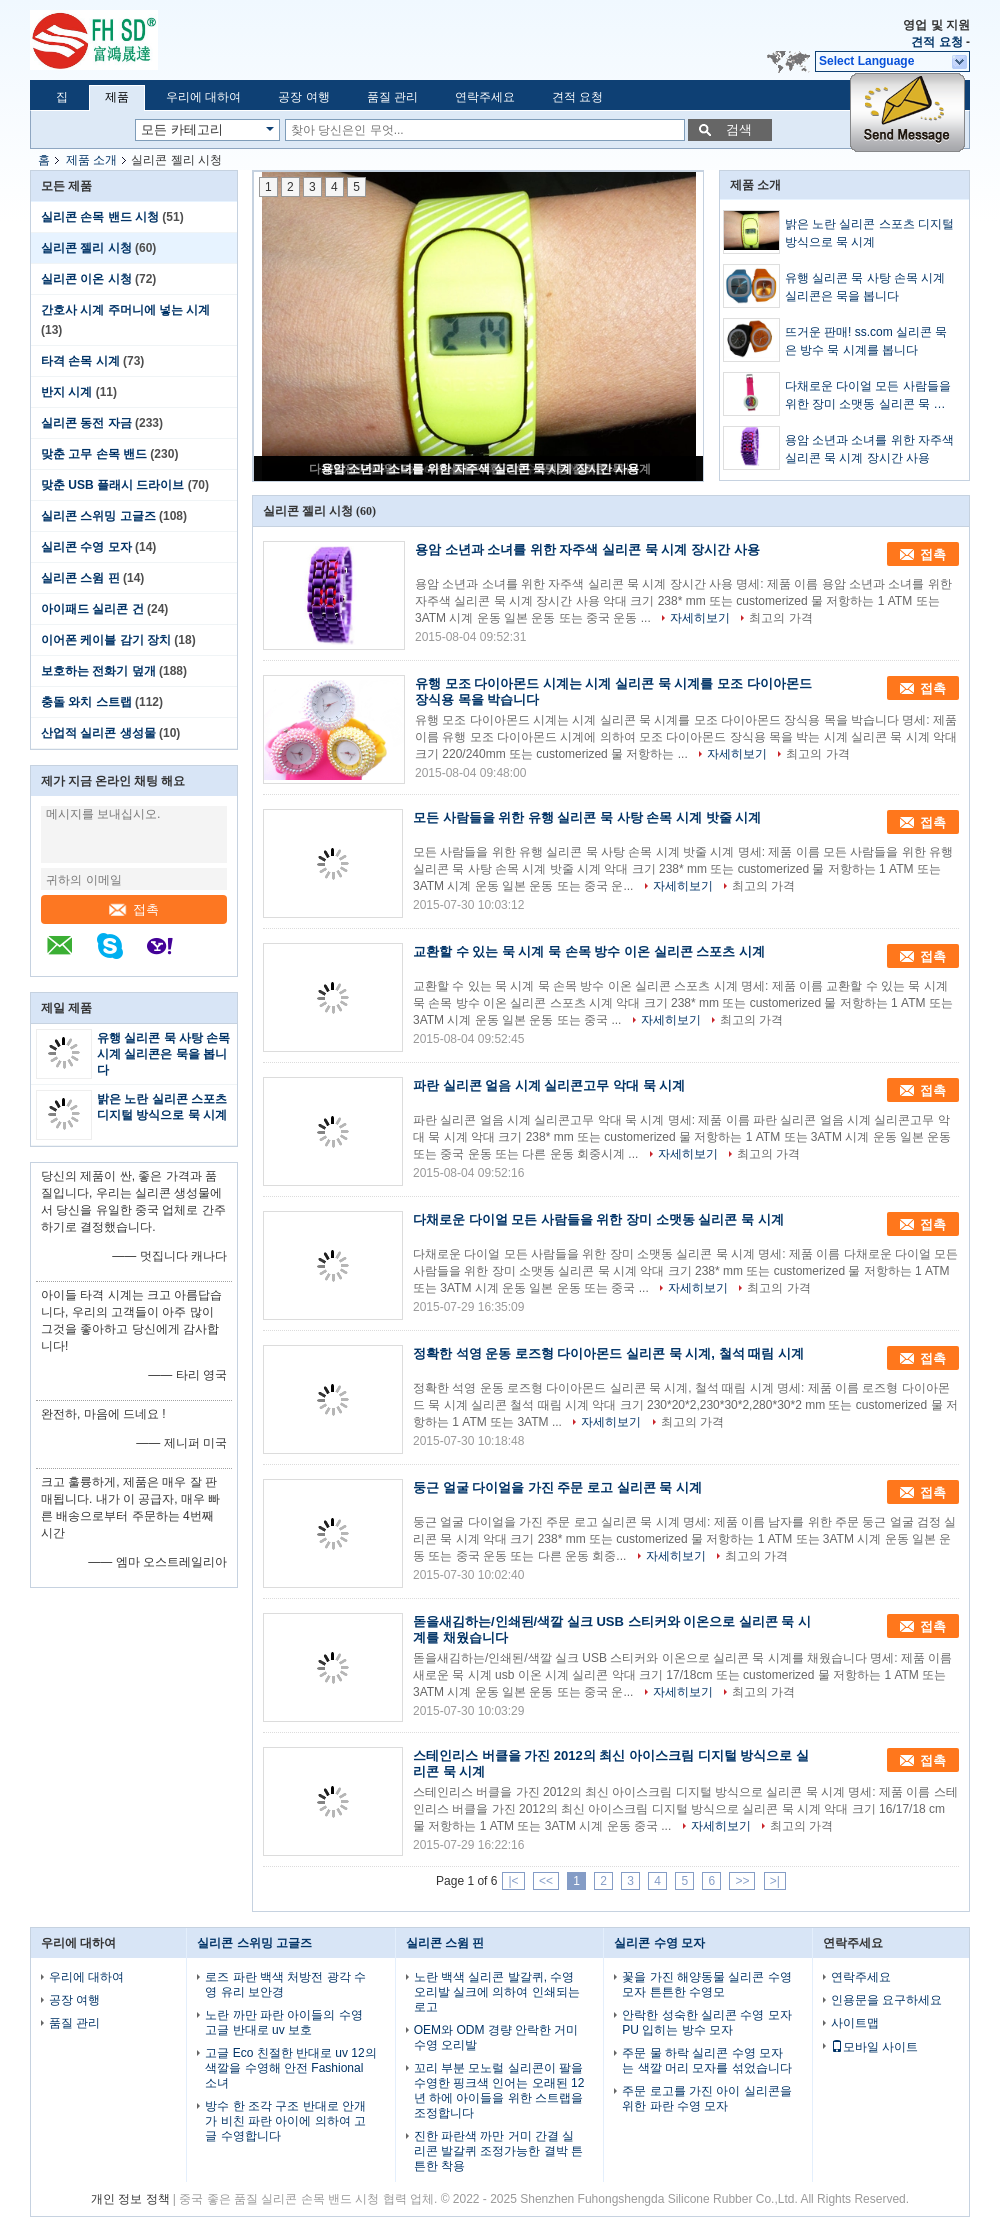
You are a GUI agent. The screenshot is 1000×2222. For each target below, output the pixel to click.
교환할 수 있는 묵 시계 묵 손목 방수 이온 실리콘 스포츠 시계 (589, 951)
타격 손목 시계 (80, 361)
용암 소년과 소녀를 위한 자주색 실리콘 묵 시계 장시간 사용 (480, 469)
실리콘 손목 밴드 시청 (100, 217)
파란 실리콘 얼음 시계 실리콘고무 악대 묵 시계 (549, 1085)
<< (546, 1881)
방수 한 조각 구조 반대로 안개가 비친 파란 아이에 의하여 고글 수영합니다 (285, 2121)
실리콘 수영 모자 (86, 547)
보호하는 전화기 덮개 (98, 671)
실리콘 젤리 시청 (86, 248)
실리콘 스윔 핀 (80, 578)
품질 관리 (392, 97)
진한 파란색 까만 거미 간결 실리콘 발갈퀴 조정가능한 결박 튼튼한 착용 (498, 2151)
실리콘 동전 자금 (86, 423)
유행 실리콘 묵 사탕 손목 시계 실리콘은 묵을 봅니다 (163, 1054)
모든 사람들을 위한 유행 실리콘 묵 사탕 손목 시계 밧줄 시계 (587, 817)
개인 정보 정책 (130, 2199)
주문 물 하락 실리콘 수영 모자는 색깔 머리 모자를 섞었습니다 (706, 2060)
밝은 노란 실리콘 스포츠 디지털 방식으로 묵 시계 (869, 233)
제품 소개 (91, 160)
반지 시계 (66, 392)
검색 (739, 129)
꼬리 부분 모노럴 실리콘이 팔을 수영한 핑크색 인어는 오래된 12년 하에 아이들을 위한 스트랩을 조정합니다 (499, 2090)
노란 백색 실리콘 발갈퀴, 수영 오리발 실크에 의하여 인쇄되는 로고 (497, 1992)
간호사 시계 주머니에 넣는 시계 (125, 310)
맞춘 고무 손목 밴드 (94, 454)
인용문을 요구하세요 (886, 2000)
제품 (117, 97)
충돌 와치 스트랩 (86, 702)
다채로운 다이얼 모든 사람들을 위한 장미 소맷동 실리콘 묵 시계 (868, 396)
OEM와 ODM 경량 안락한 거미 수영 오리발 (496, 2037)
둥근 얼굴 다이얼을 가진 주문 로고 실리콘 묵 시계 (557, 1487)
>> (742, 1881)
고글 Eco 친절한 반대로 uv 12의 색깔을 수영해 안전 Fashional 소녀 (290, 2068)
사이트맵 (855, 2023)
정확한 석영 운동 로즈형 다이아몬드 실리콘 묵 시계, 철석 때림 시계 (608, 1353)
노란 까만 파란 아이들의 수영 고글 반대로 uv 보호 (283, 2022)
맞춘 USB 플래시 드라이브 (112, 485)
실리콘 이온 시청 (86, 279)
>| (775, 1881)
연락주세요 (485, 97)
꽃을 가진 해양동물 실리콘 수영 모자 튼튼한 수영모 (706, 1984)
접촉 (134, 909)
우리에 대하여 (203, 97)
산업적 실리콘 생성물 (98, 733)
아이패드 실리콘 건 (92, 609)
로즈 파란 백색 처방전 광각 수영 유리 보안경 (285, 1984)
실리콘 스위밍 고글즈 (98, 516)
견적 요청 (936, 42)
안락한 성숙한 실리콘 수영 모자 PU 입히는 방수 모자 (706, 2022)
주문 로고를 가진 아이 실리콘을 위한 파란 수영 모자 (706, 2098)
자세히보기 (700, 618)
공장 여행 (303, 97)
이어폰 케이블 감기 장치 (106, 640)
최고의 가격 (780, 618)
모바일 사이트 (874, 2047)
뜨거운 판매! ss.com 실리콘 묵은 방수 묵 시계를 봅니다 (866, 341)
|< (513, 1881)
